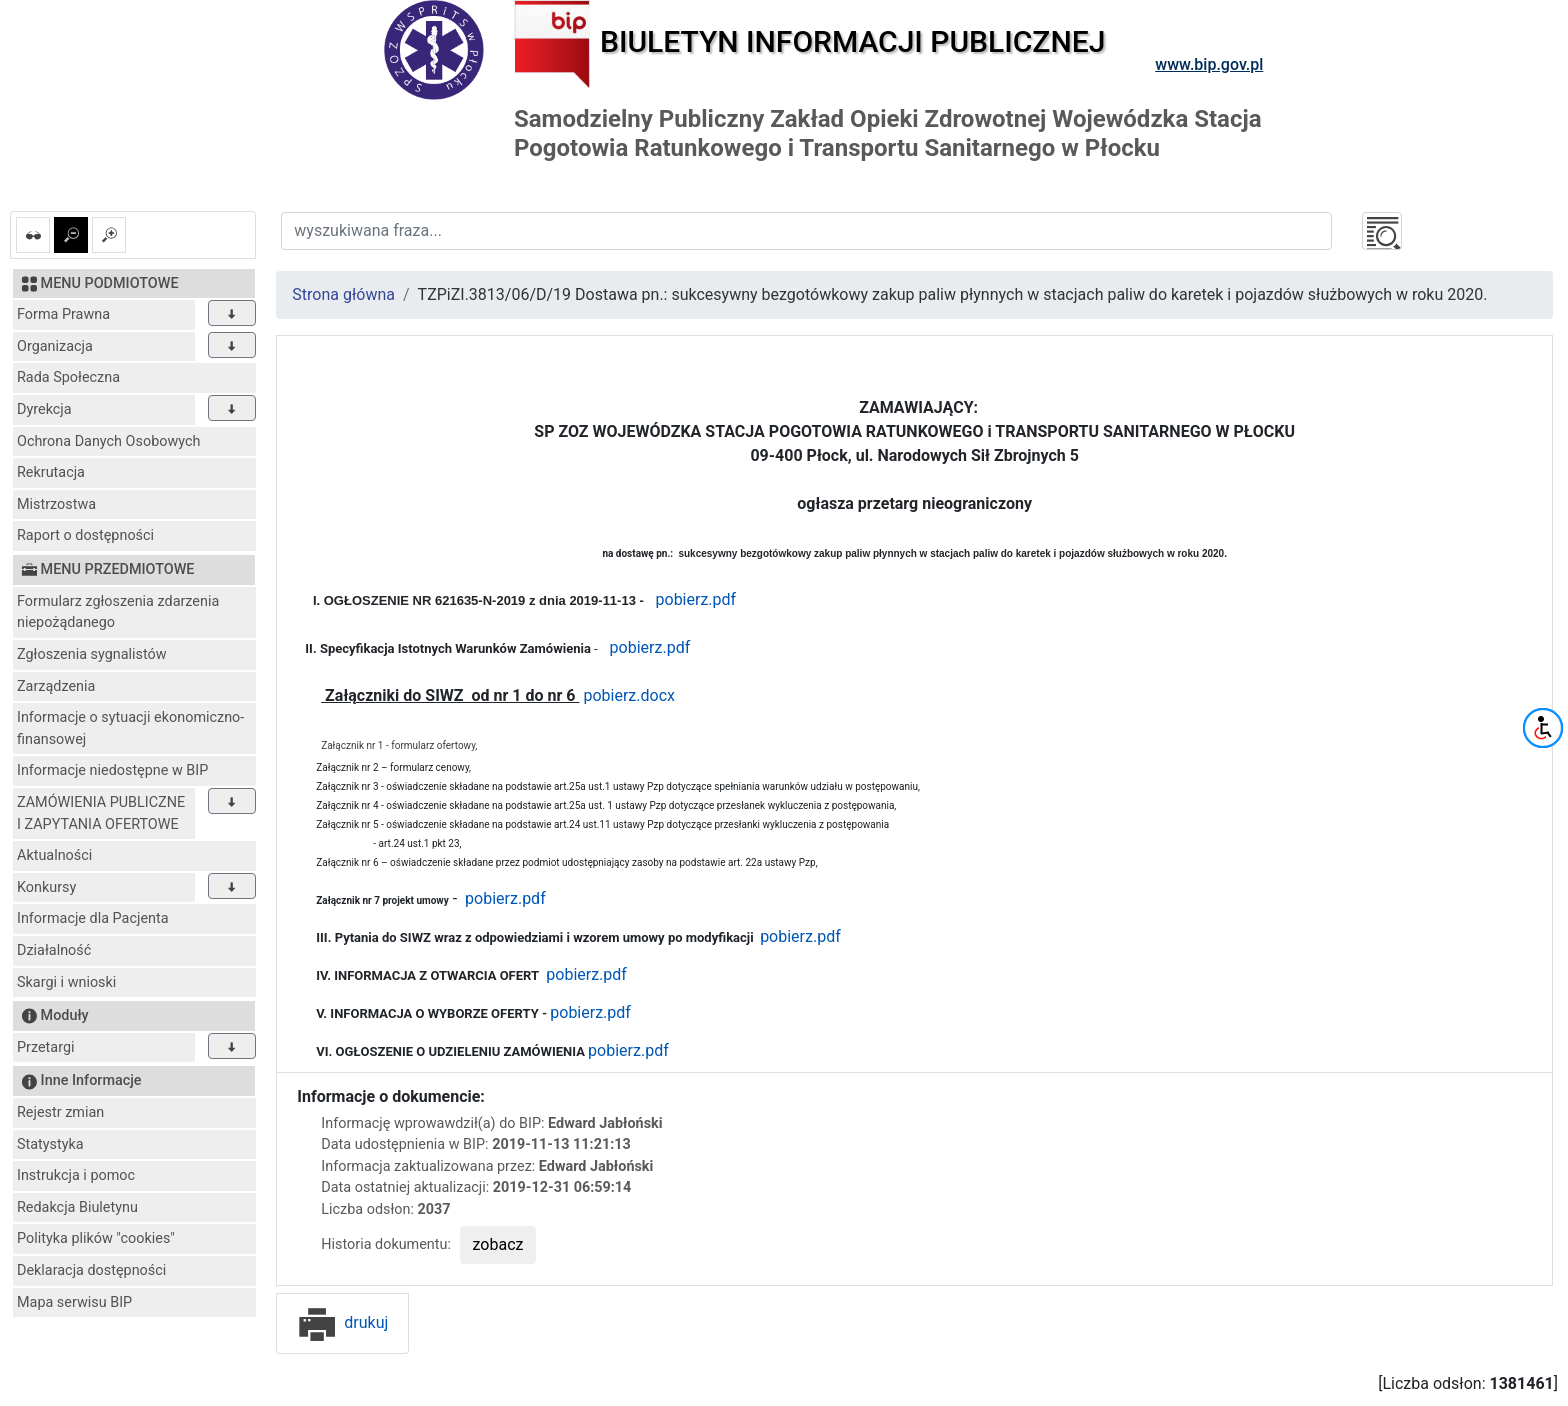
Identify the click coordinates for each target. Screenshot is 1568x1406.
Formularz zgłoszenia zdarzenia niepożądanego (118, 612)
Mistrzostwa (56, 504)
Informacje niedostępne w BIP (112, 770)
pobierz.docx (629, 695)
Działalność (54, 950)
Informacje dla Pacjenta (93, 918)
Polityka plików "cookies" (96, 1238)
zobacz (498, 1244)
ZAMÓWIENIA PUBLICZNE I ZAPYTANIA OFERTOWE (101, 813)
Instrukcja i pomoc (76, 1175)
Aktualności (54, 855)
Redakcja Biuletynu (77, 1207)
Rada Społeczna (68, 377)
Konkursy (46, 887)
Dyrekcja (44, 409)
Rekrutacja (51, 472)
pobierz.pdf (696, 599)
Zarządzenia (56, 686)
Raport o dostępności (85, 535)
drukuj (342, 1322)
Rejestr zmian (60, 1112)
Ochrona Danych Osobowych (108, 441)
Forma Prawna (63, 314)
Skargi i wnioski (66, 982)
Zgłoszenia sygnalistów (92, 654)
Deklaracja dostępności (91, 1270)
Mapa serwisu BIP (74, 1302)
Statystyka (50, 1144)
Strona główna (343, 294)
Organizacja (55, 346)
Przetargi (45, 1047)
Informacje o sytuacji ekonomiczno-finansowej (130, 728)
